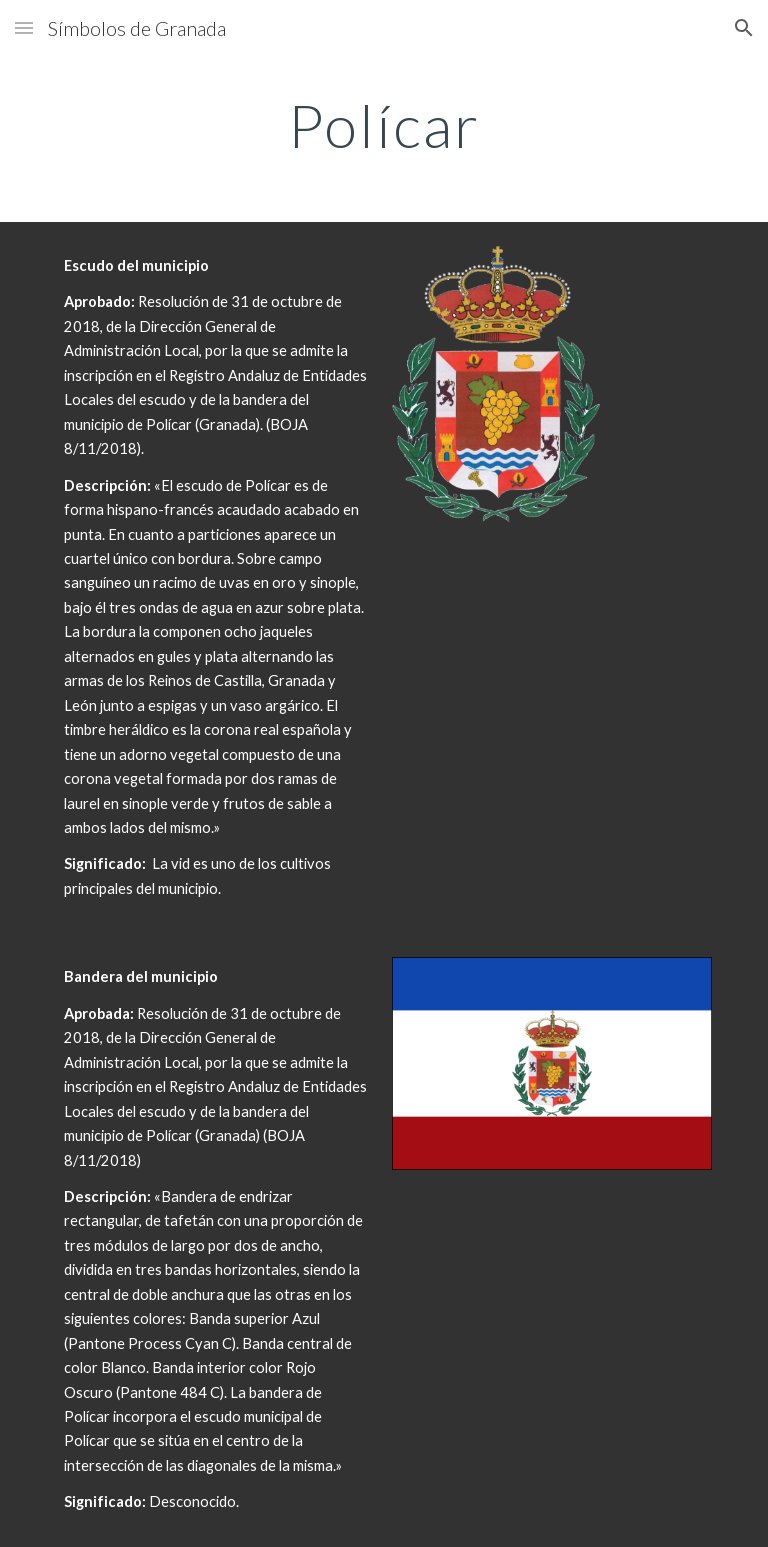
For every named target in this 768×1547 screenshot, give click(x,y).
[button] (24, 27)
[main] (383, 125)
